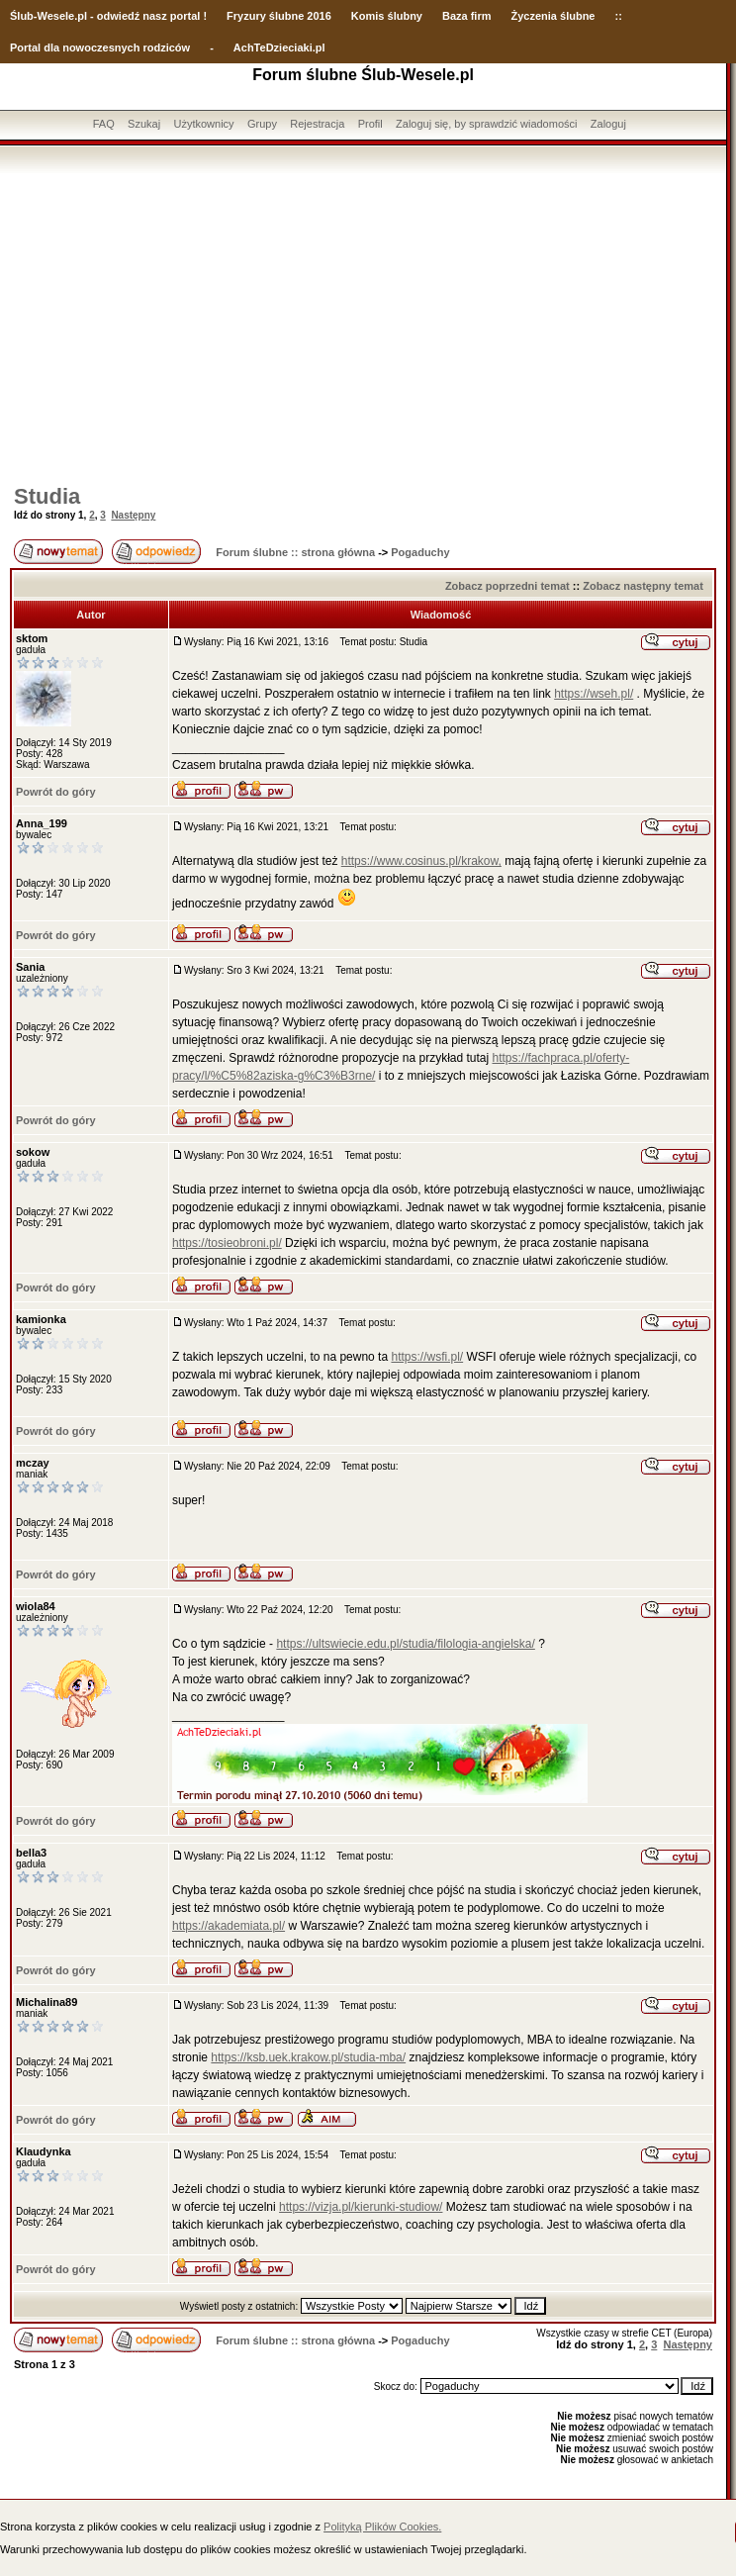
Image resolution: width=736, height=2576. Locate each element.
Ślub (22, 16)
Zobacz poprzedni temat (507, 586)
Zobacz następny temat (643, 586)
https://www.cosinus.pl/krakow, (421, 861)
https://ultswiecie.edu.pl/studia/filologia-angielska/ (405, 1644)
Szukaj (144, 124)
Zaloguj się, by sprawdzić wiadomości (486, 124)
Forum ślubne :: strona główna (295, 552)
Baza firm (467, 16)
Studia (47, 496)
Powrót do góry (56, 792)
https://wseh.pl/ (593, 694)
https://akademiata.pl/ (228, 1926)
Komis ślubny (386, 16)
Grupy (262, 124)
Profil (370, 124)
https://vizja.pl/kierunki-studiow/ (360, 2207)
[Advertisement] (363, 321)
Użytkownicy (203, 124)
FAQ (104, 124)
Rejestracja (317, 124)
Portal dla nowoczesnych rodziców (100, 47)
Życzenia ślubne (553, 16)
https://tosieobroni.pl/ (227, 1243)
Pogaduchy (420, 552)
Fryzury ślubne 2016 (279, 16)
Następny (133, 515)
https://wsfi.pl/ (427, 1357)
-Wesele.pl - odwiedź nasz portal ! (120, 16)
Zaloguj (608, 124)
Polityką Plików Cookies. (382, 2526)
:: (617, 16)
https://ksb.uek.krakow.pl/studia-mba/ (308, 2057)
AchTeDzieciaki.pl (279, 47)
